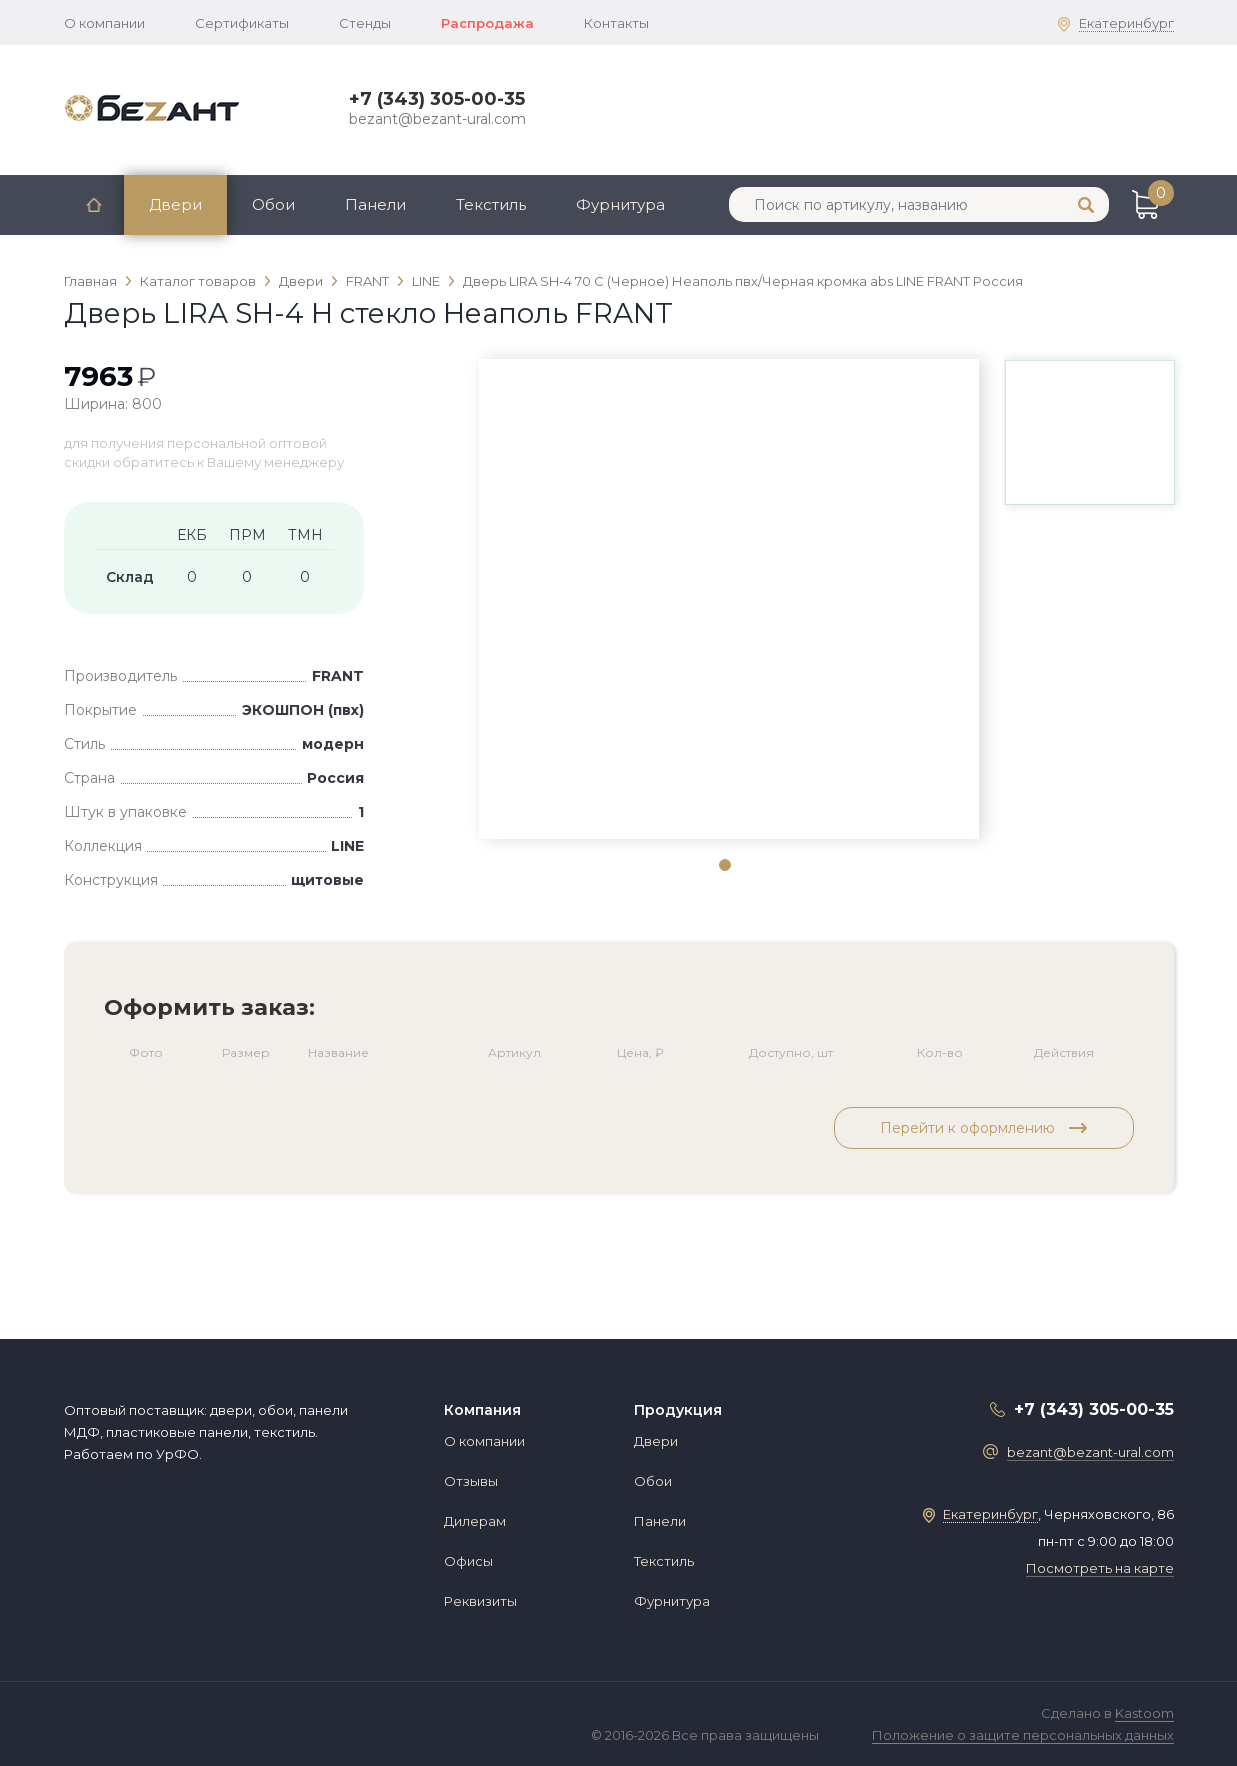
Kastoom (1144, 1713)
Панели (375, 204)
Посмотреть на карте (1100, 1568)
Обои (273, 204)
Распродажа (487, 23)
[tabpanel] (729, 394)
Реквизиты (480, 1601)
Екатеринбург (1126, 23)
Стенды (365, 23)
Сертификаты (242, 23)
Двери (175, 204)
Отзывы (471, 1481)
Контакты (616, 23)
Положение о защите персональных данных (1023, 1735)
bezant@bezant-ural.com (437, 119)
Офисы (468, 1561)
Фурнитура (620, 204)
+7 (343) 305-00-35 (437, 99)
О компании (104, 23)
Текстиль (491, 204)
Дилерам (475, 1521)
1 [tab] (724, 864)
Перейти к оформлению (983, 1128)
